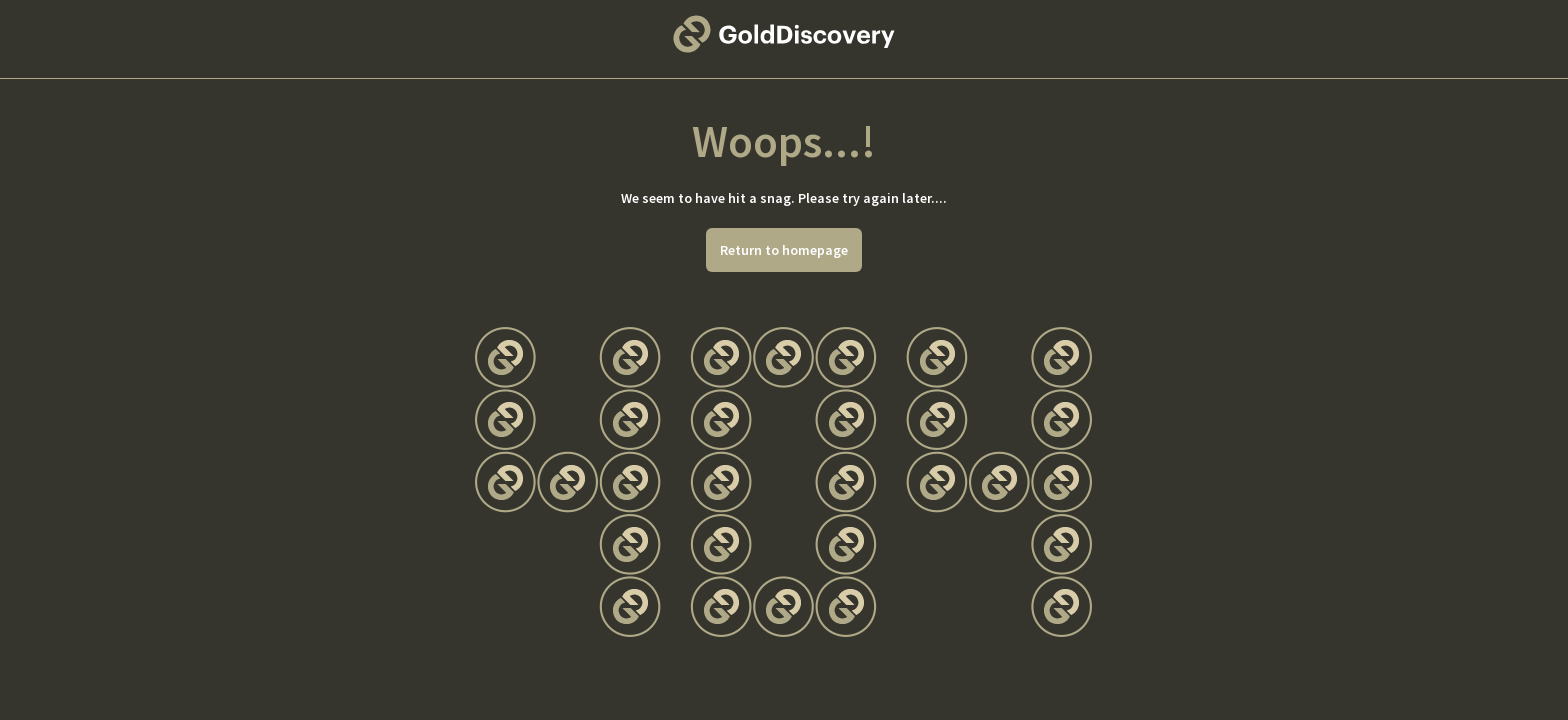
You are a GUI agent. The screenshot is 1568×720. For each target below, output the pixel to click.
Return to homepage (784, 250)
